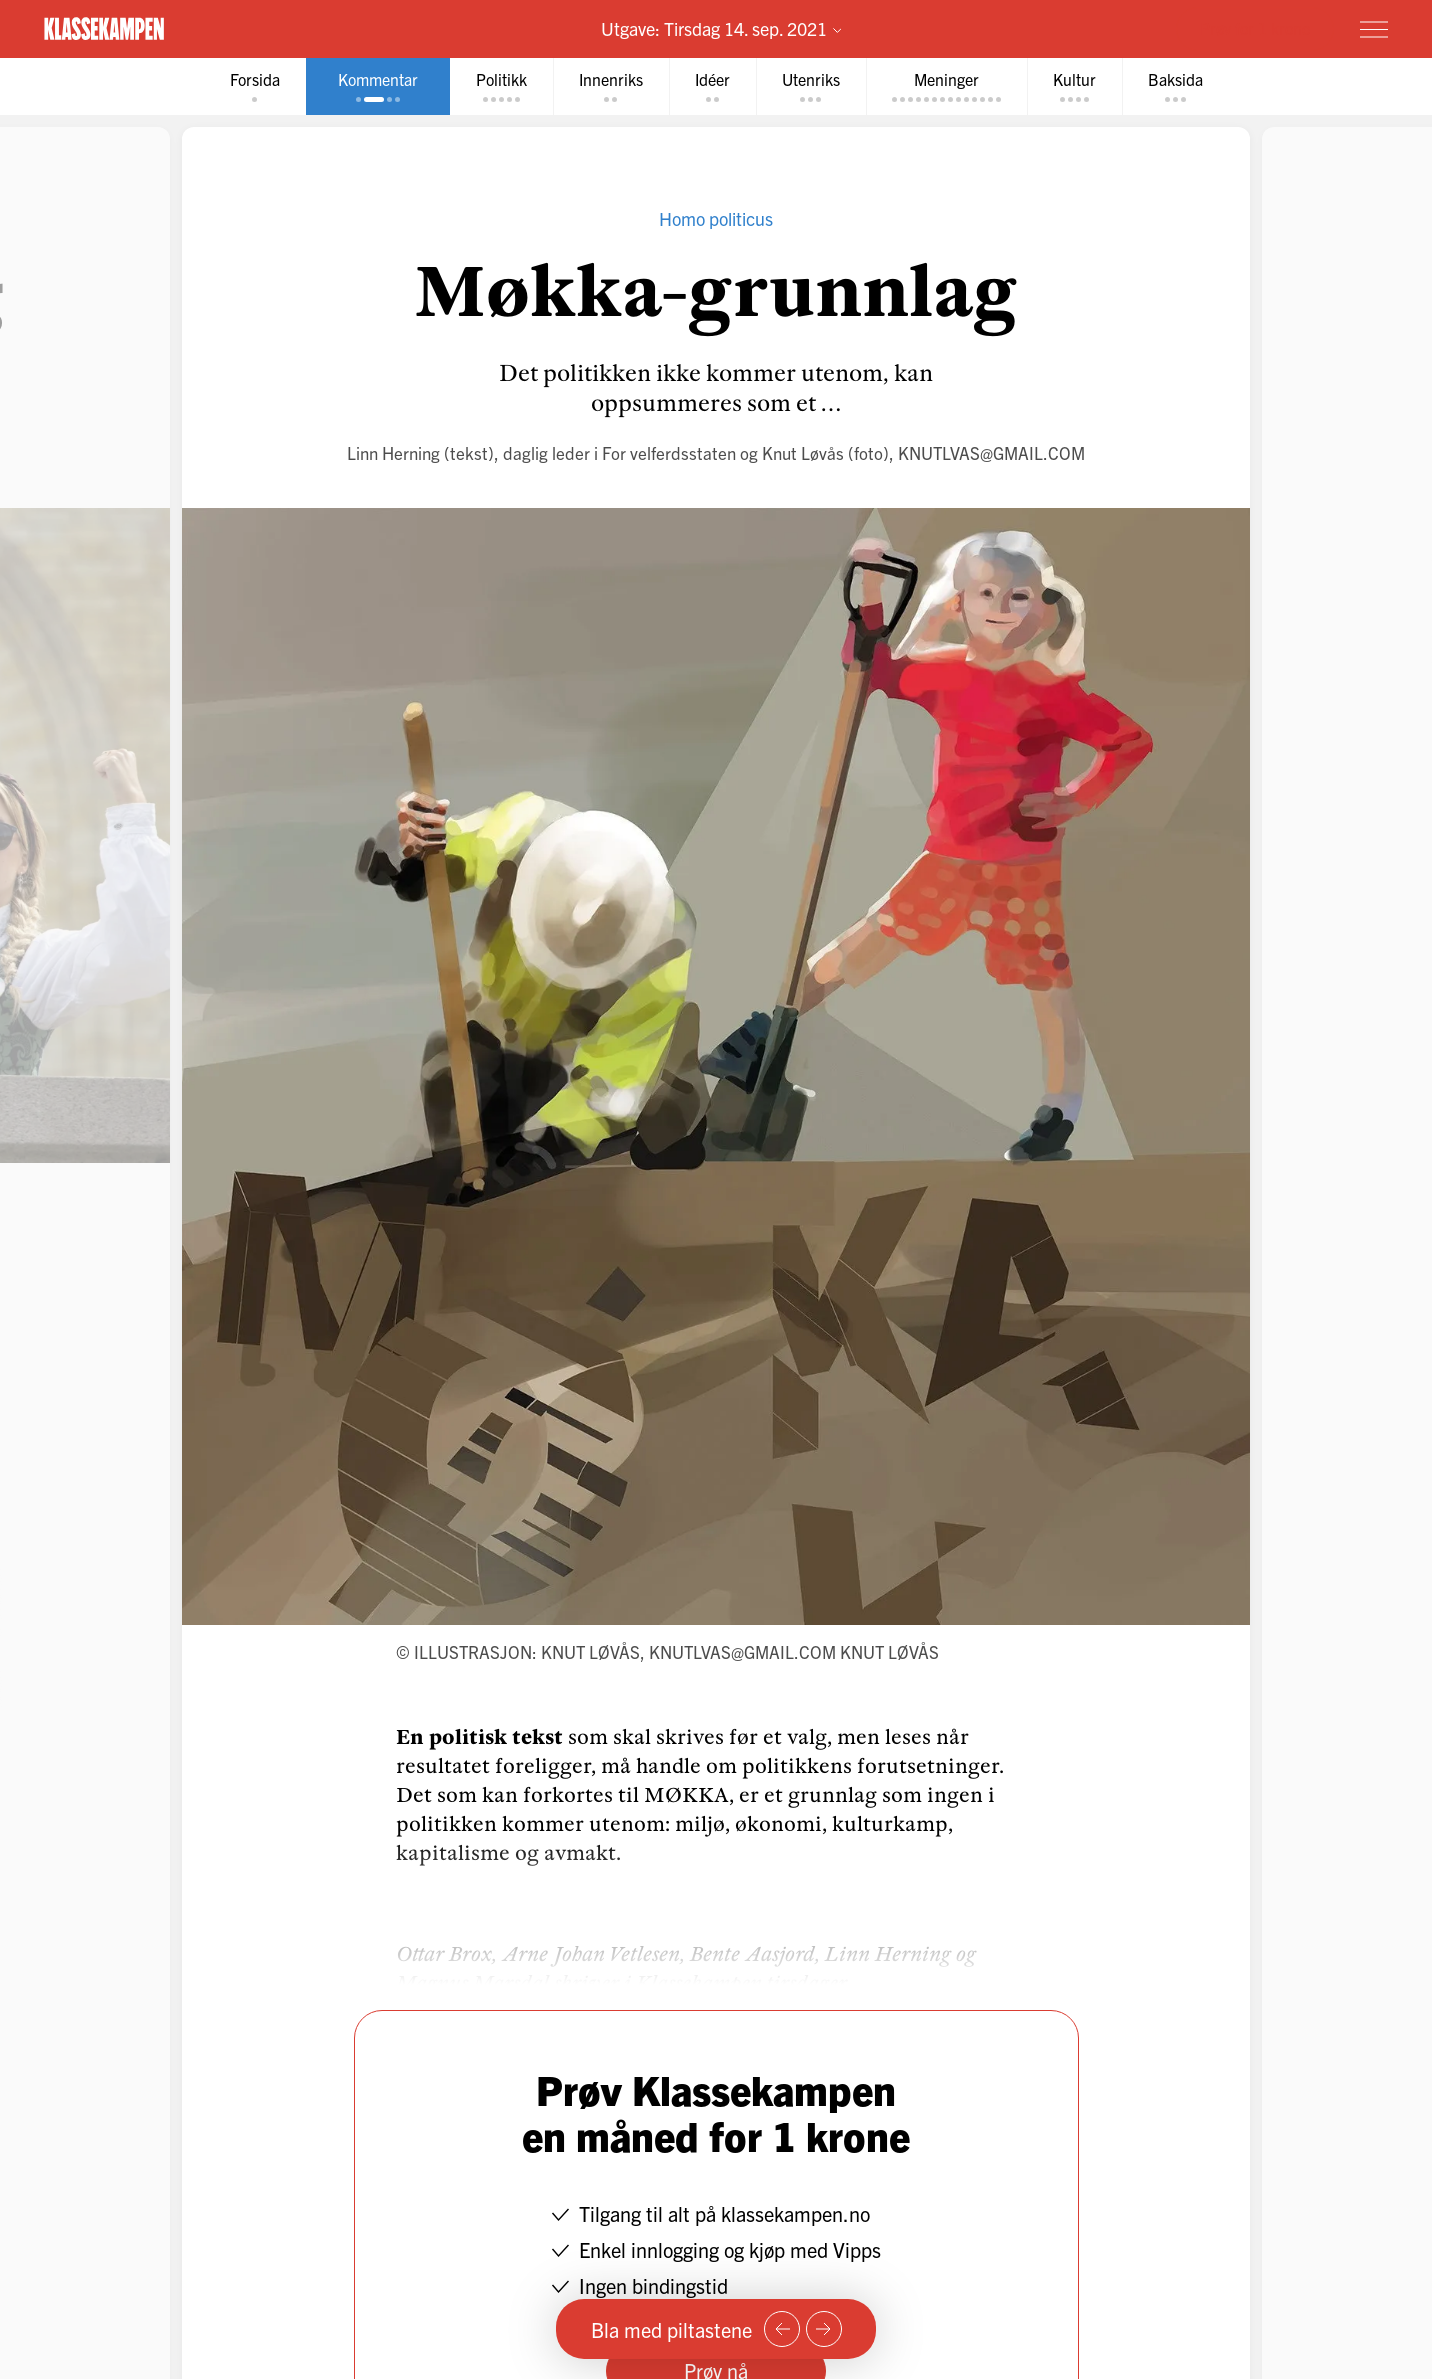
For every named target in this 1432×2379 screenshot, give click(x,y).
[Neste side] (824, 2329)
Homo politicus (716, 218)
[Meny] (1374, 29)
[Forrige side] (782, 2329)
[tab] (255, 86)
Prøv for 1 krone (1255, 28)
